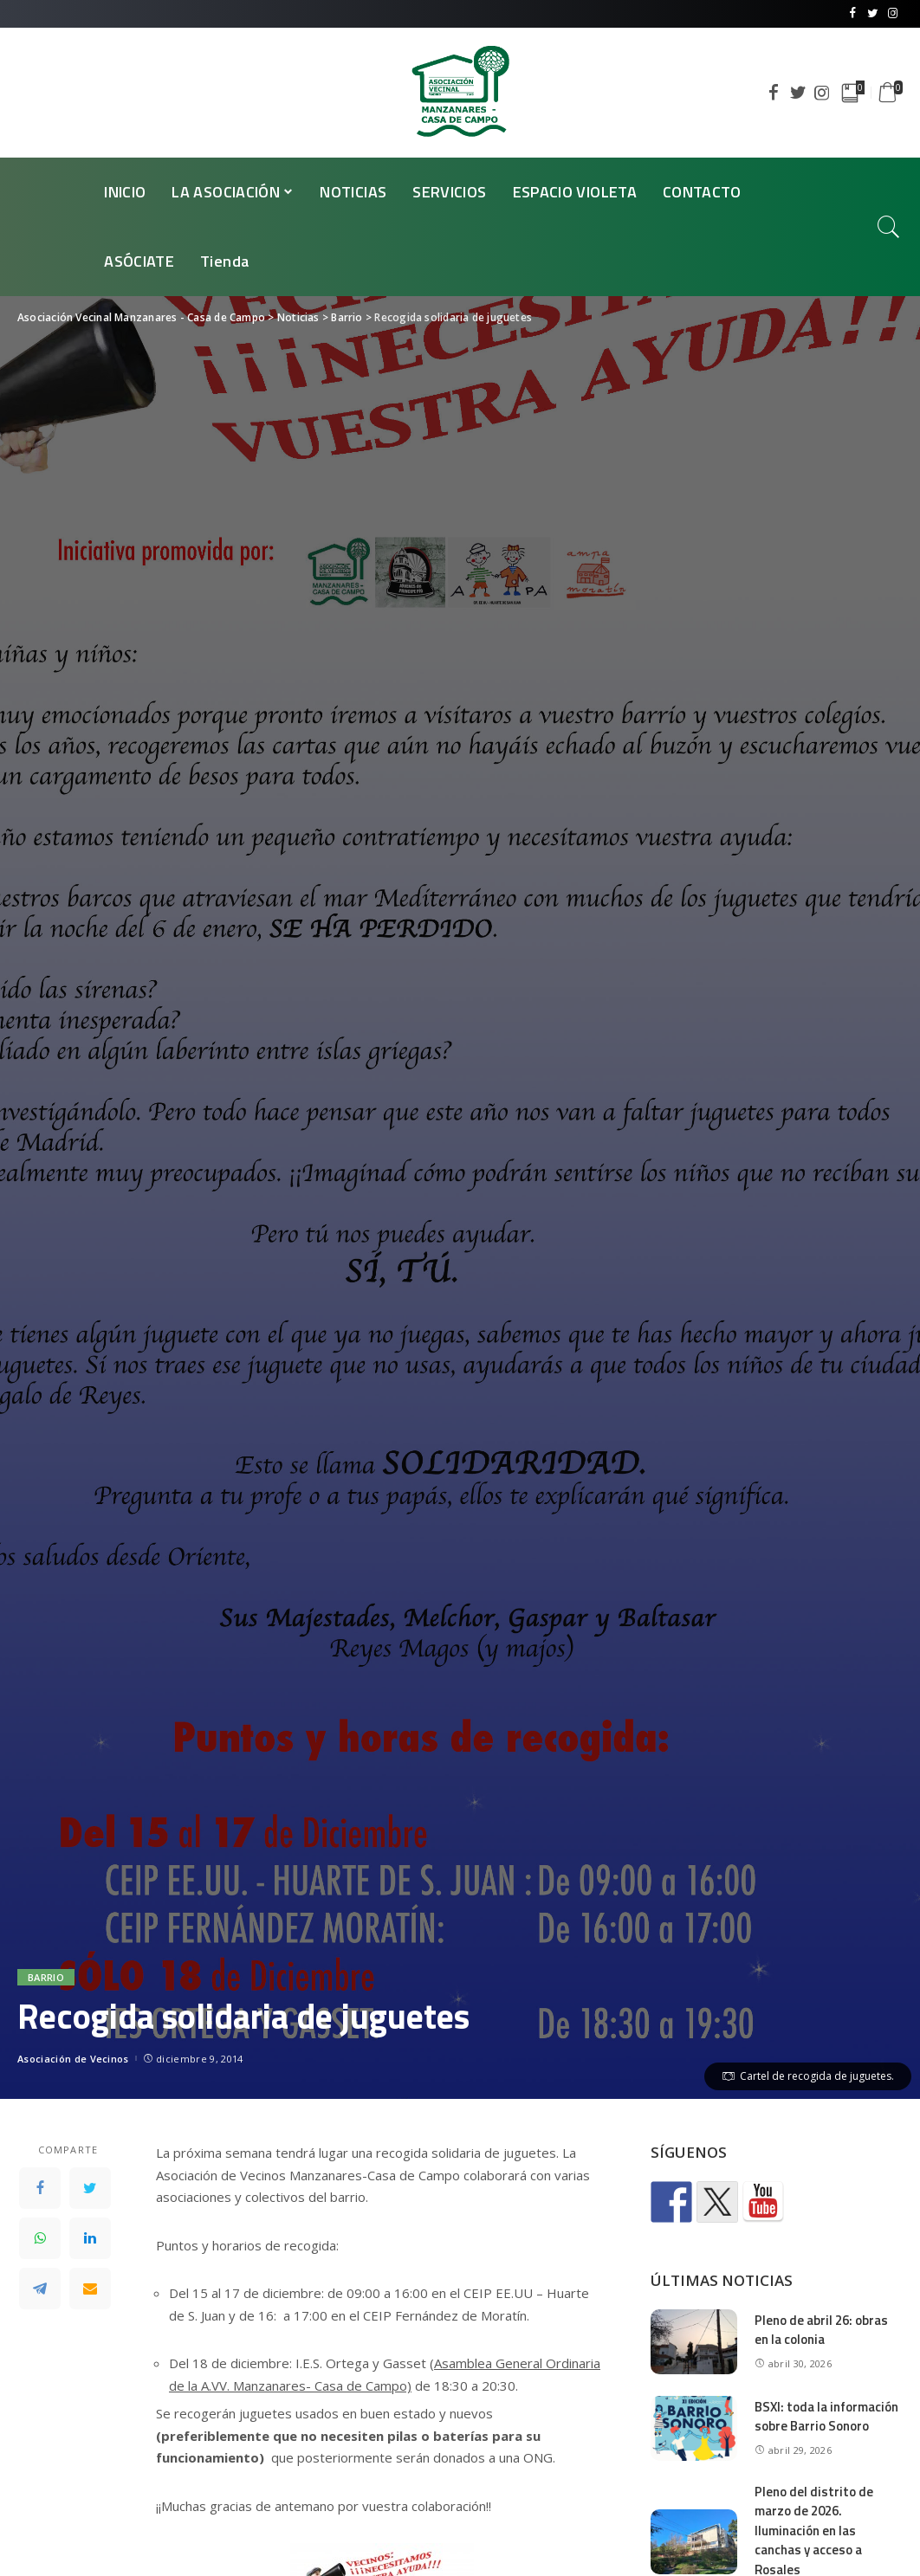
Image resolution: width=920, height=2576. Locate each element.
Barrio (46, 1977)
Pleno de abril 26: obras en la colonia (821, 2330)
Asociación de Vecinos (73, 2058)
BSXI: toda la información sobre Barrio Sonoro (826, 2417)
